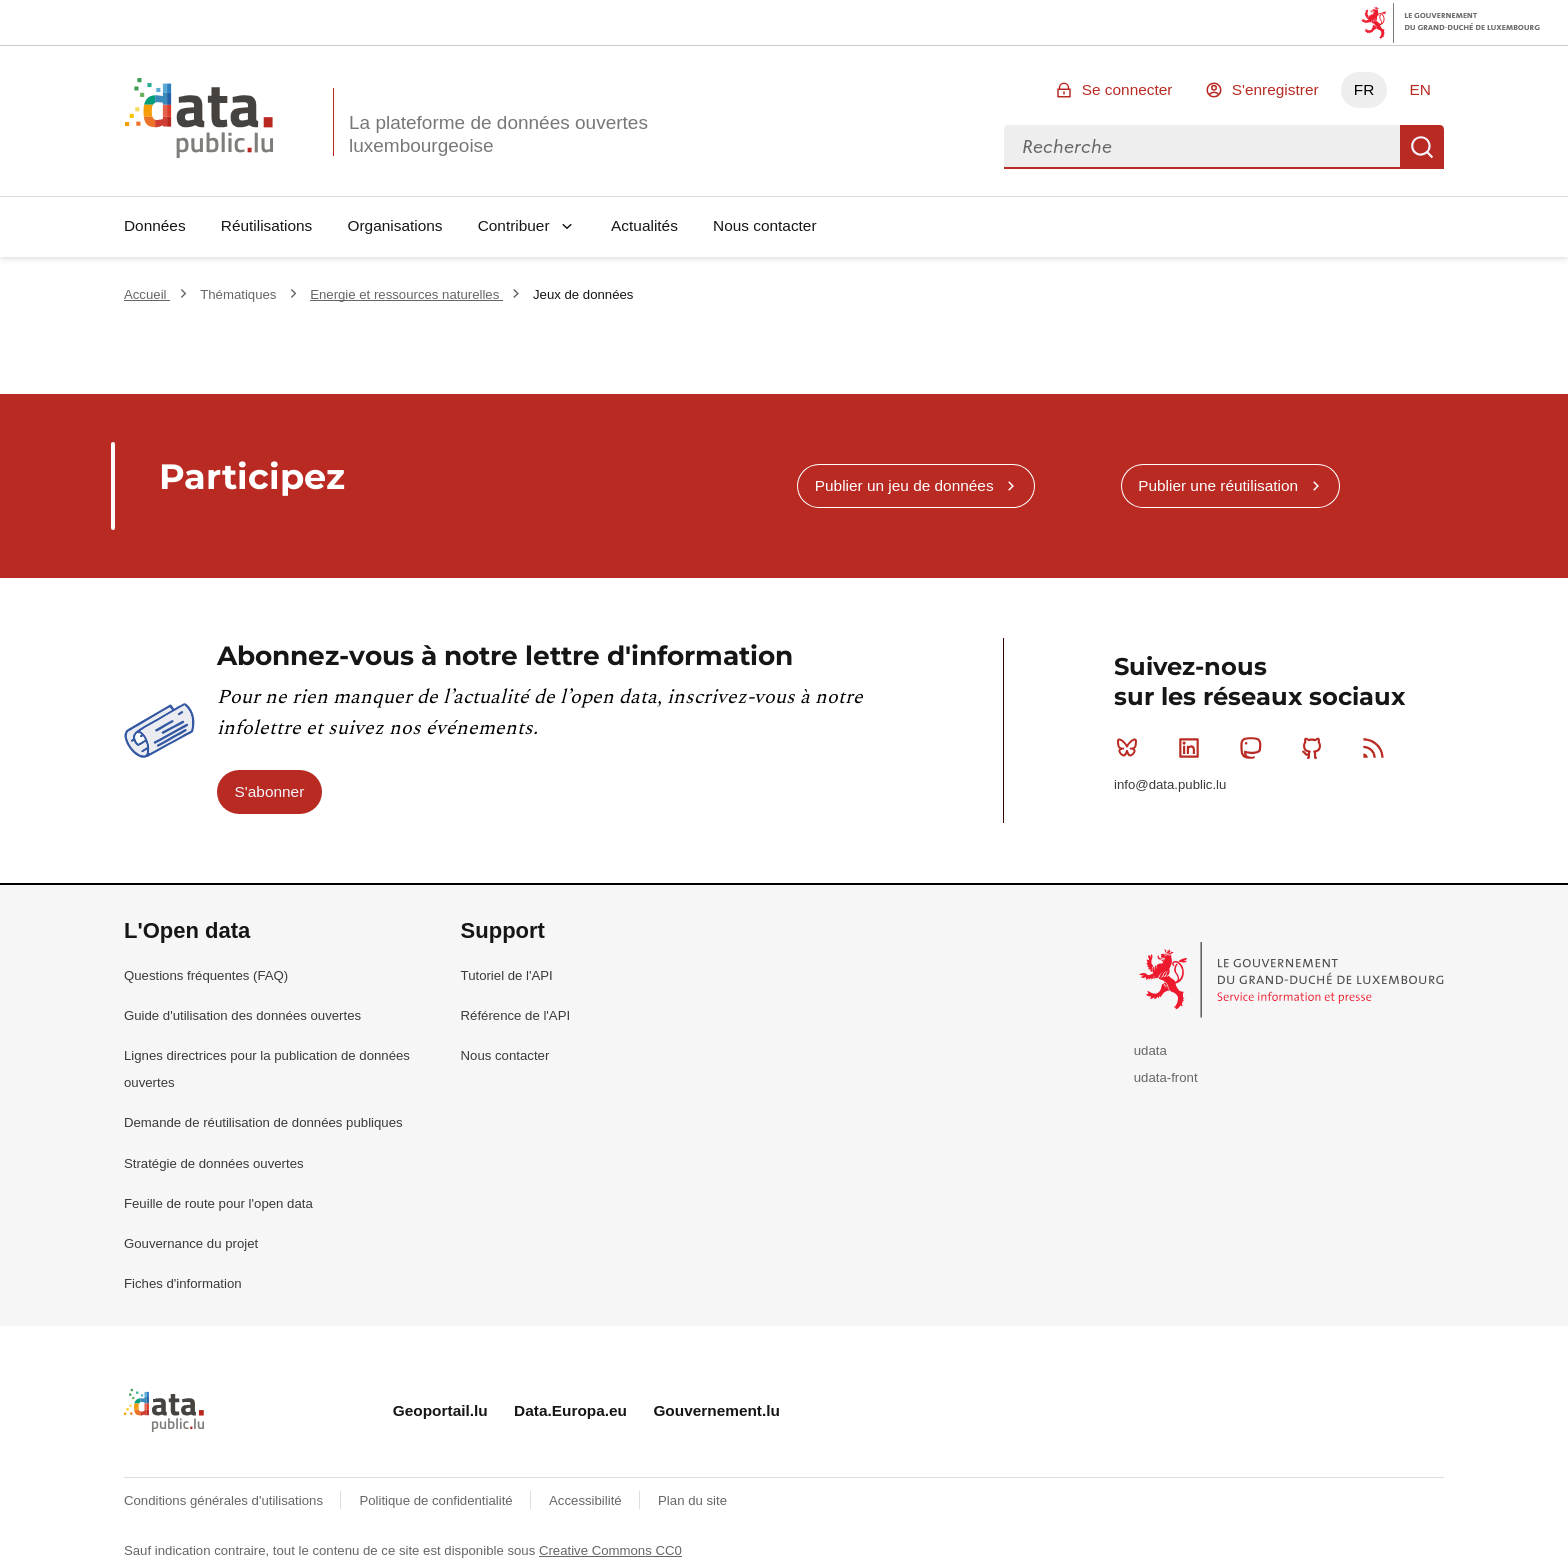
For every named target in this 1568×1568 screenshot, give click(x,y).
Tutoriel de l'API (507, 975)
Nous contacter (765, 225)
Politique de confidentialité (437, 1500)
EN (1419, 89)
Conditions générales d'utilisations (225, 1500)
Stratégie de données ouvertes (214, 1163)
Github (1316, 748)
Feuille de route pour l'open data (218, 1203)
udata (1150, 1050)
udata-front (1166, 1077)
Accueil (147, 294)
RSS (1377, 748)
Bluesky (1131, 748)
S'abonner (270, 791)
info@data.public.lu (1170, 784)
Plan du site (692, 1500)
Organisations (395, 225)
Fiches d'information (183, 1283)
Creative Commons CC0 (610, 1550)
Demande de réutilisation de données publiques (263, 1122)
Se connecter (1127, 89)
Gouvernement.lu (716, 1410)
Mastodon (1254, 748)
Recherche (1422, 147)
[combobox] (1202, 147)
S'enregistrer (1275, 89)
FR (1364, 89)
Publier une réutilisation (1218, 485)
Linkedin (1193, 748)
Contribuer (514, 225)
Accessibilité (587, 1500)
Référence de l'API (516, 1015)
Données (155, 225)
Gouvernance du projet (191, 1243)
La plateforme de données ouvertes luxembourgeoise (498, 134)
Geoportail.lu (440, 1410)
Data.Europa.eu (570, 1410)
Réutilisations (267, 225)
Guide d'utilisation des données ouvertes (242, 1015)
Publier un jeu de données (904, 485)
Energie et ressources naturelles (406, 294)
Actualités (644, 225)
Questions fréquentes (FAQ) (206, 975)
